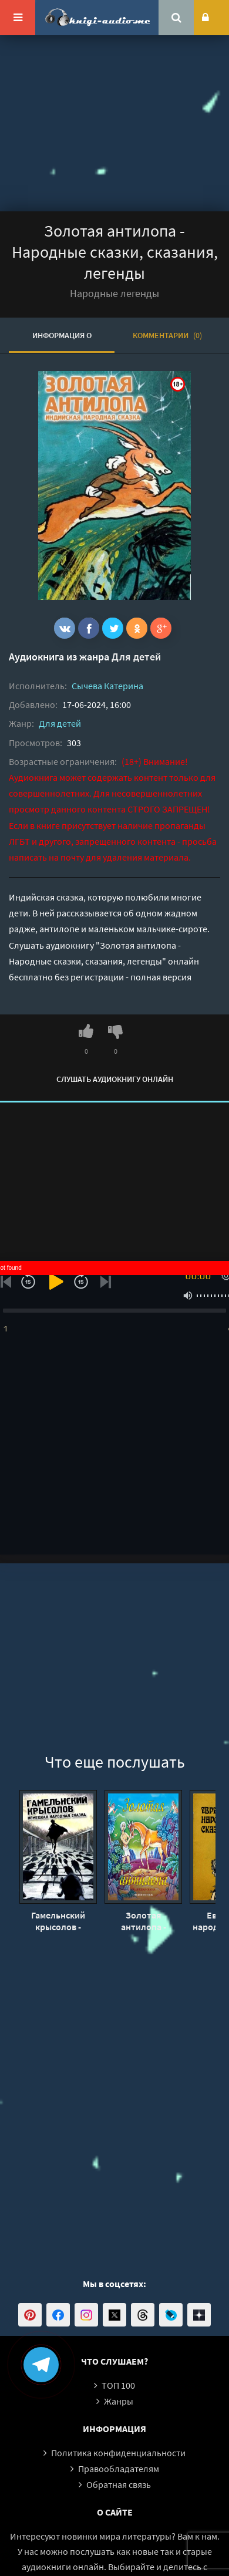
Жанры (118, 2401)
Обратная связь (118, 2484)
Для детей (136, 656)
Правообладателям (118, 2468)
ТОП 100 (118, 2385)
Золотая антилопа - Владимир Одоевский (143, 1921)
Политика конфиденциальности (118, 2453)
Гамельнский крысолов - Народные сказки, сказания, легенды (58, 1921)
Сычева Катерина (107, 686)
